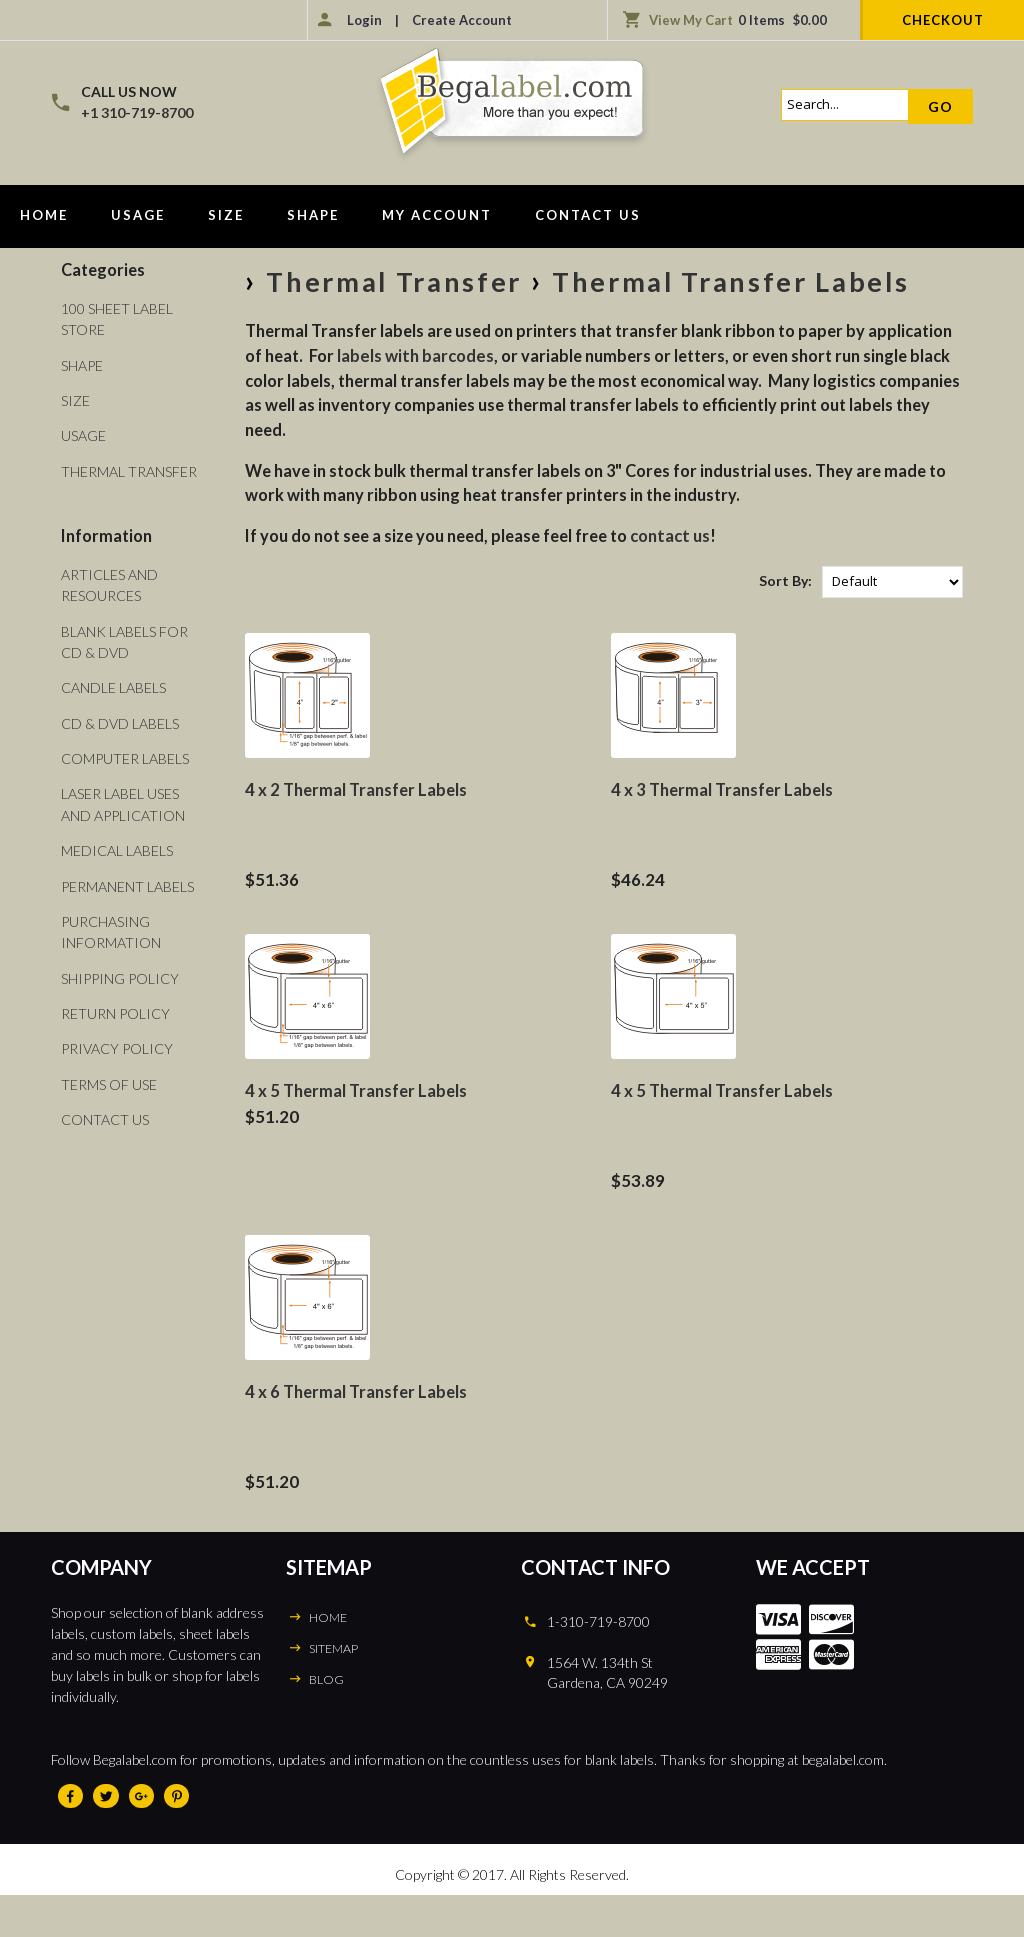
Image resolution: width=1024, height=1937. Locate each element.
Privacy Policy (117, 1040)
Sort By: (785, 624)
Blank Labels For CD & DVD (124, 638)
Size (226, 215)
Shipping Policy (120, 970)
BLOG (326, 1721)
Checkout (943, 20)
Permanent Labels (127, 879)
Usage (138, 215)
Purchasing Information (111, 925)
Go (940, 106)
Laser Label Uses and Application (123, 799)
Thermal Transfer (408, 280)
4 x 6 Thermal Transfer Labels (359, 1434)
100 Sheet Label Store (117, 319)
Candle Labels (113, 683)
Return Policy (115, 1005)
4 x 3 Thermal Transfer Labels (725, 833)
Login (364, 20)
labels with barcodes (414, 400)
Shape (313, 215)
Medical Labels (117, 844)
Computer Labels (125, 753)
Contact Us (588, 215)
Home (44, 215)
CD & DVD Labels (120, 718)
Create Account (462, 20)
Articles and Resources (109, 582)
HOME (327, 1659)
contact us (669, 580)
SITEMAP (333, 1690)
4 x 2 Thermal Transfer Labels (359, 833)
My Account (437, 215)
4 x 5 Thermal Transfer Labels (359, 1133)
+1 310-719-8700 (137, 112)
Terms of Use (109, 1075)
